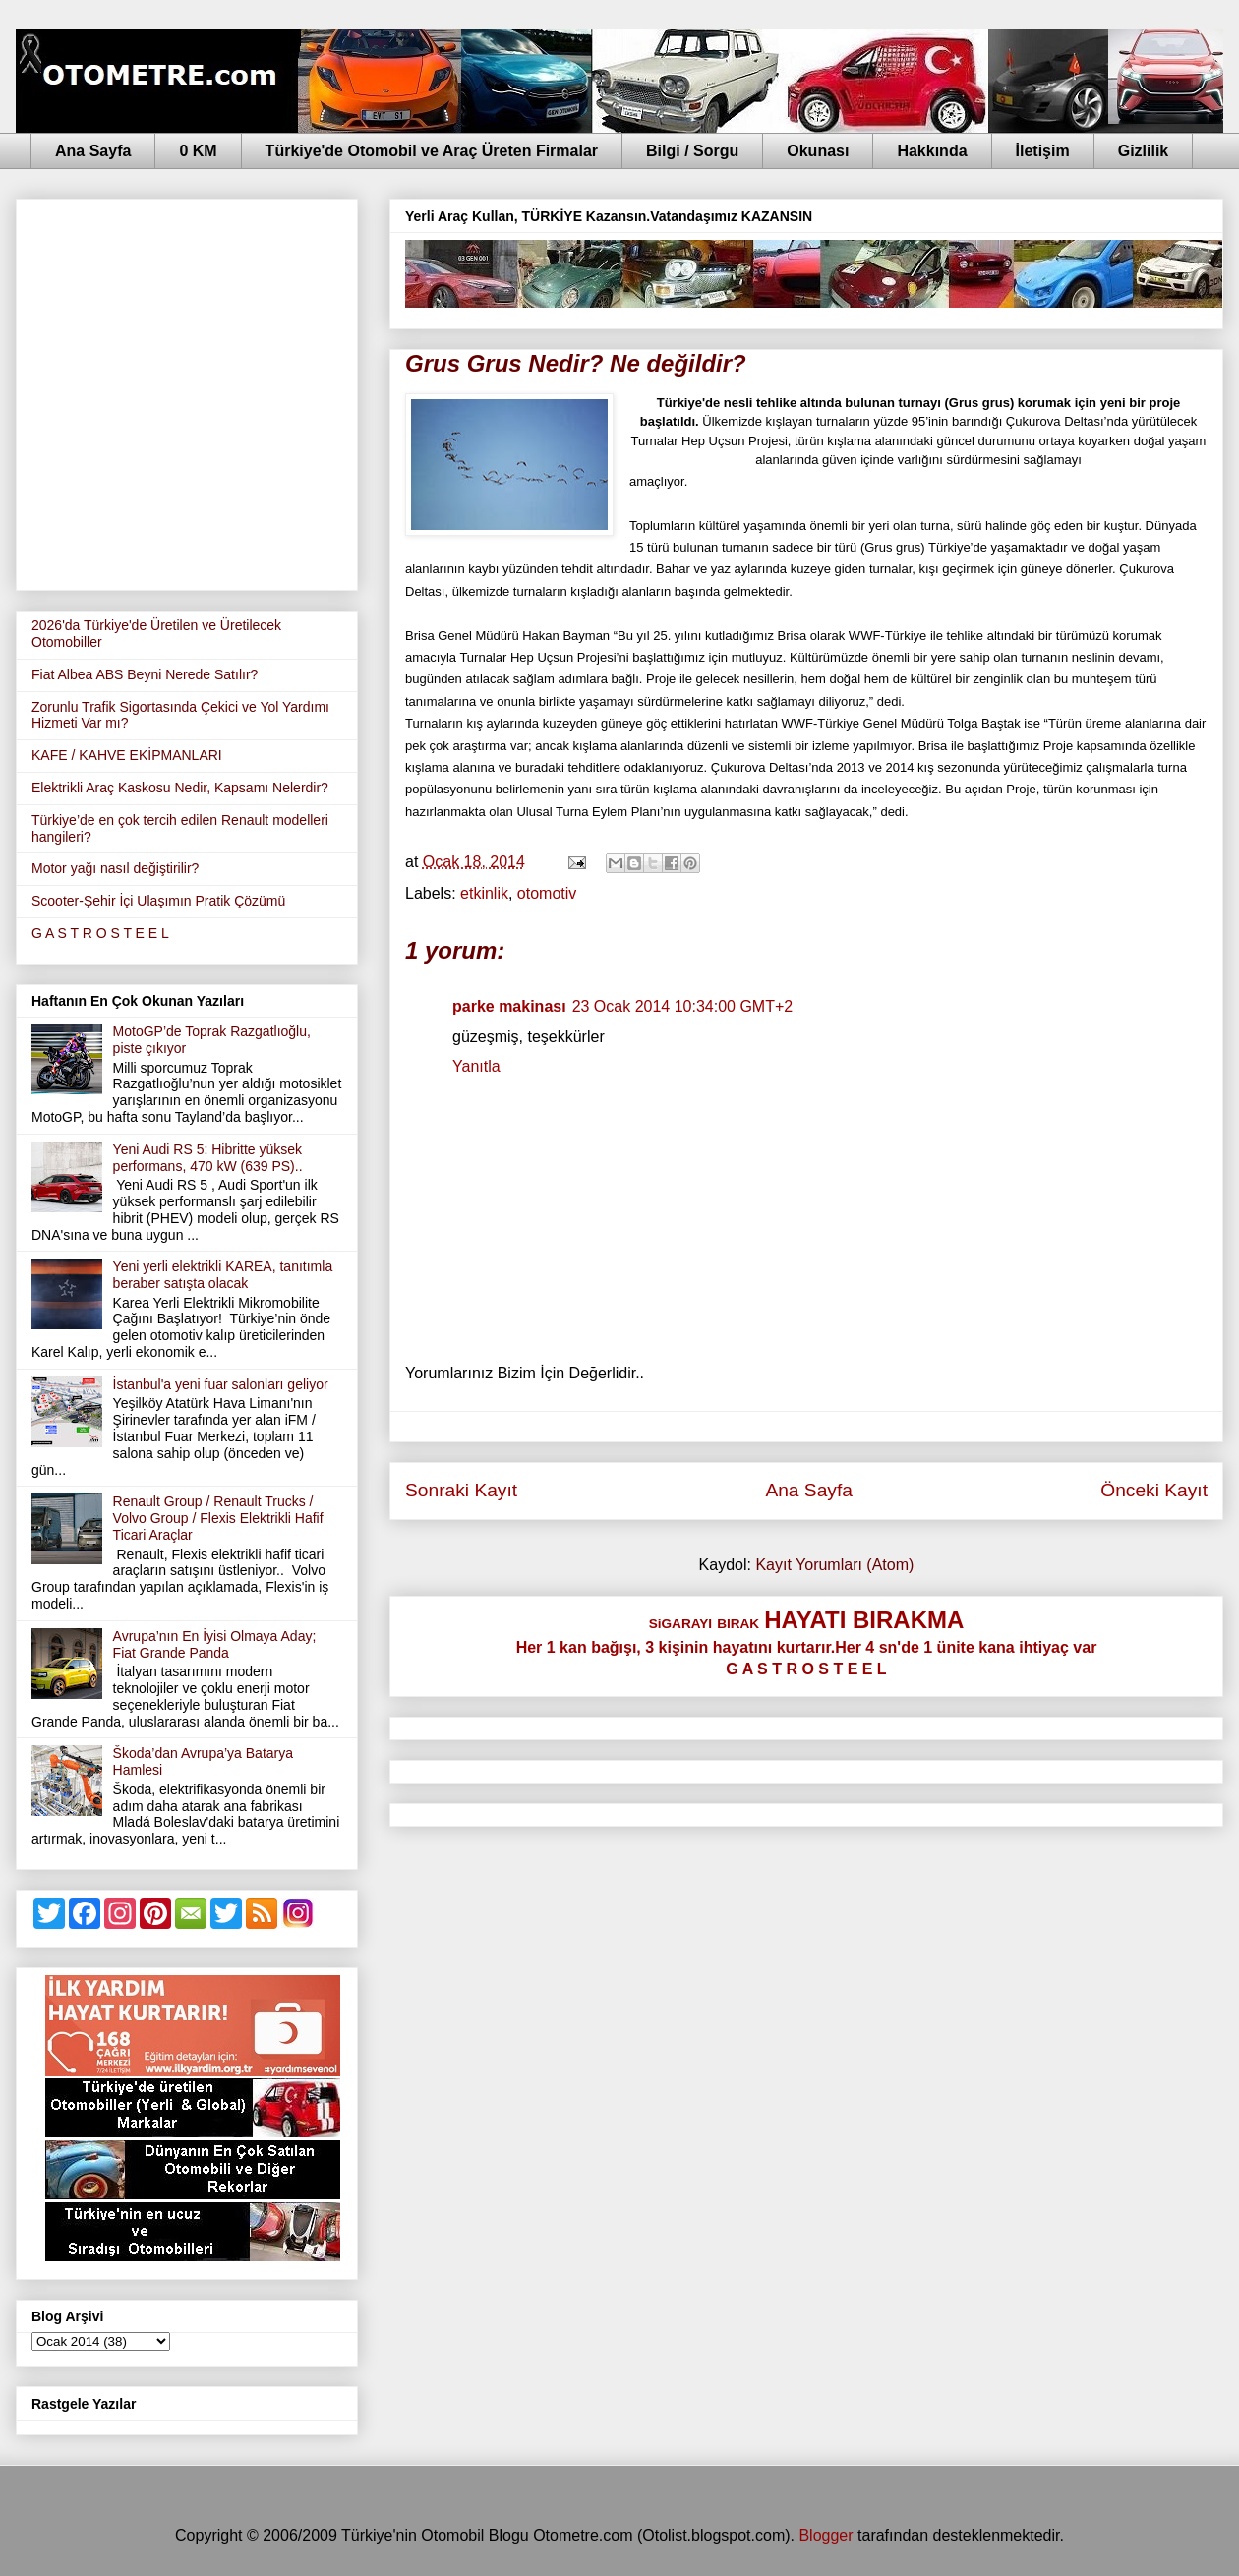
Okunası (818, 151)
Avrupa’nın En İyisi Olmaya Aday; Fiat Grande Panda (215, 1644)
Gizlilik (1143, 151)
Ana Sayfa (93, 151)
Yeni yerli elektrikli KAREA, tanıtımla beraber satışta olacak (223, 1275)
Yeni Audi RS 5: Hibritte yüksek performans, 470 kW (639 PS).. (208, 1158)
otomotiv (546, 893)
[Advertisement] (184, 390)
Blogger (825, 2535)
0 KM (197, 151)
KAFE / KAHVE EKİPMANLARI (126, 755)
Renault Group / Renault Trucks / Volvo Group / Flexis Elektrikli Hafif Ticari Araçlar (218, 1518)
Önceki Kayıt (1154, 1490)
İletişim (1043, 151)
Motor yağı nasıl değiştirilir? (115, 868)
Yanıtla (476, 1066)
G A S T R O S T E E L (100, 933)
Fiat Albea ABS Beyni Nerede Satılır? (144, 674)
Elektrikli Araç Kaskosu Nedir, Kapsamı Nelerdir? (179, 787)
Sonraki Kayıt (461, 1490)
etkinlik (484, 893)
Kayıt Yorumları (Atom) (834, 1564)
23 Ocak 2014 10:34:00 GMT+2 (683, 1006)
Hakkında (932, 151)
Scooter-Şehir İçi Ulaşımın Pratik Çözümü (158, 900)
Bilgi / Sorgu (692, 151)
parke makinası (509, 1006)
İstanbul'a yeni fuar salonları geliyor (220, 1384)
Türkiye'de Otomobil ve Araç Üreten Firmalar (432, 151)
